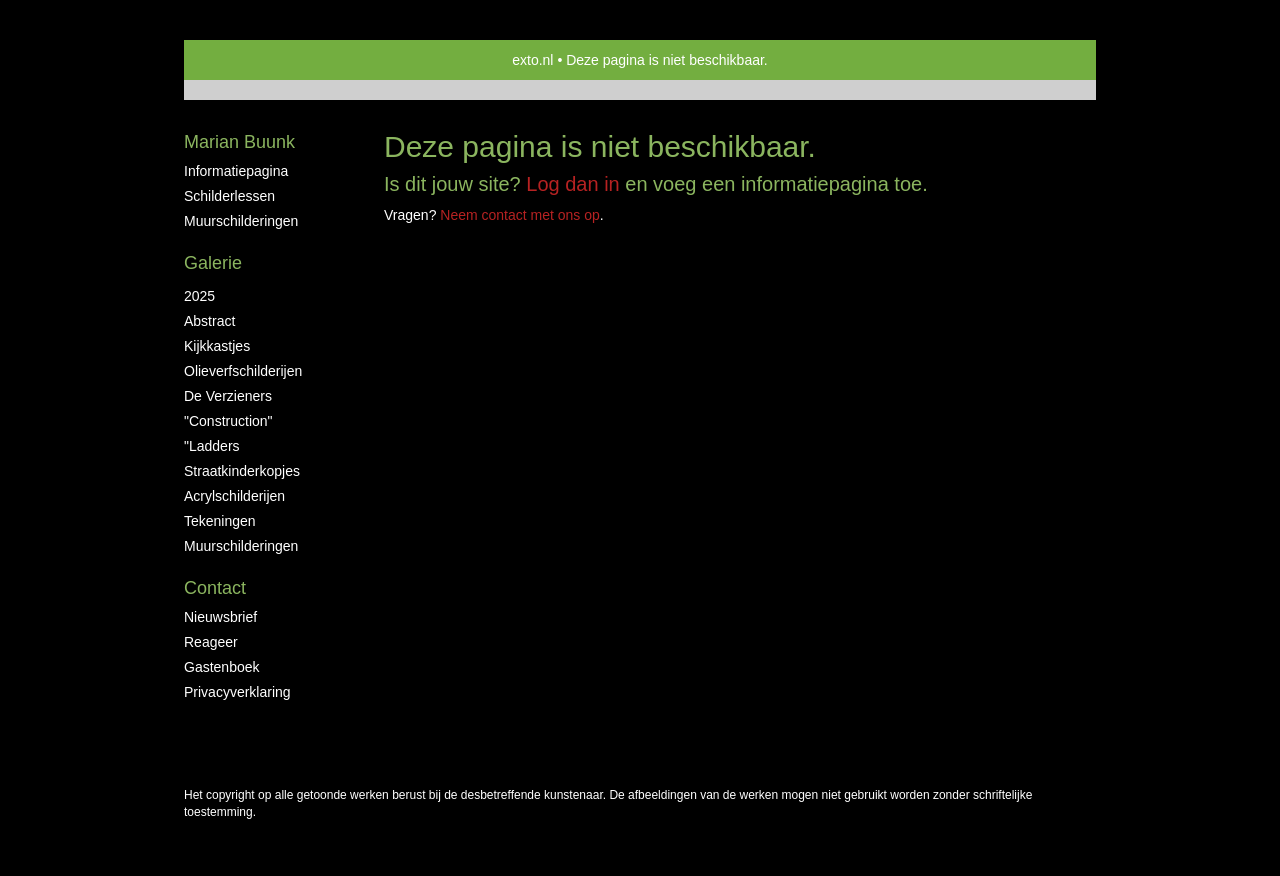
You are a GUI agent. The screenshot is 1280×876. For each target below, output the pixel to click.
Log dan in (572, 184)
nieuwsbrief (220, 617)
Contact (215, 588)
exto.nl (532, 60)
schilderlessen (229, 196)
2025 (199, 296)
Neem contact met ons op (520, 215)
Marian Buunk (239, 142)
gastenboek (222, 667)
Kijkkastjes (217, 346)
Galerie (213, 263)
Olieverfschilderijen (243, 371)
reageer (211, 642)
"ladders (212, 446)
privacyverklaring (237, 692)
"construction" (228, 421)
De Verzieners (228, 396)
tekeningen (220, 521)
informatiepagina (236, 171)
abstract (209, 321)
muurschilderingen (241, 221)
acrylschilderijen (234, 496)
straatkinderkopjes (242, 471)
